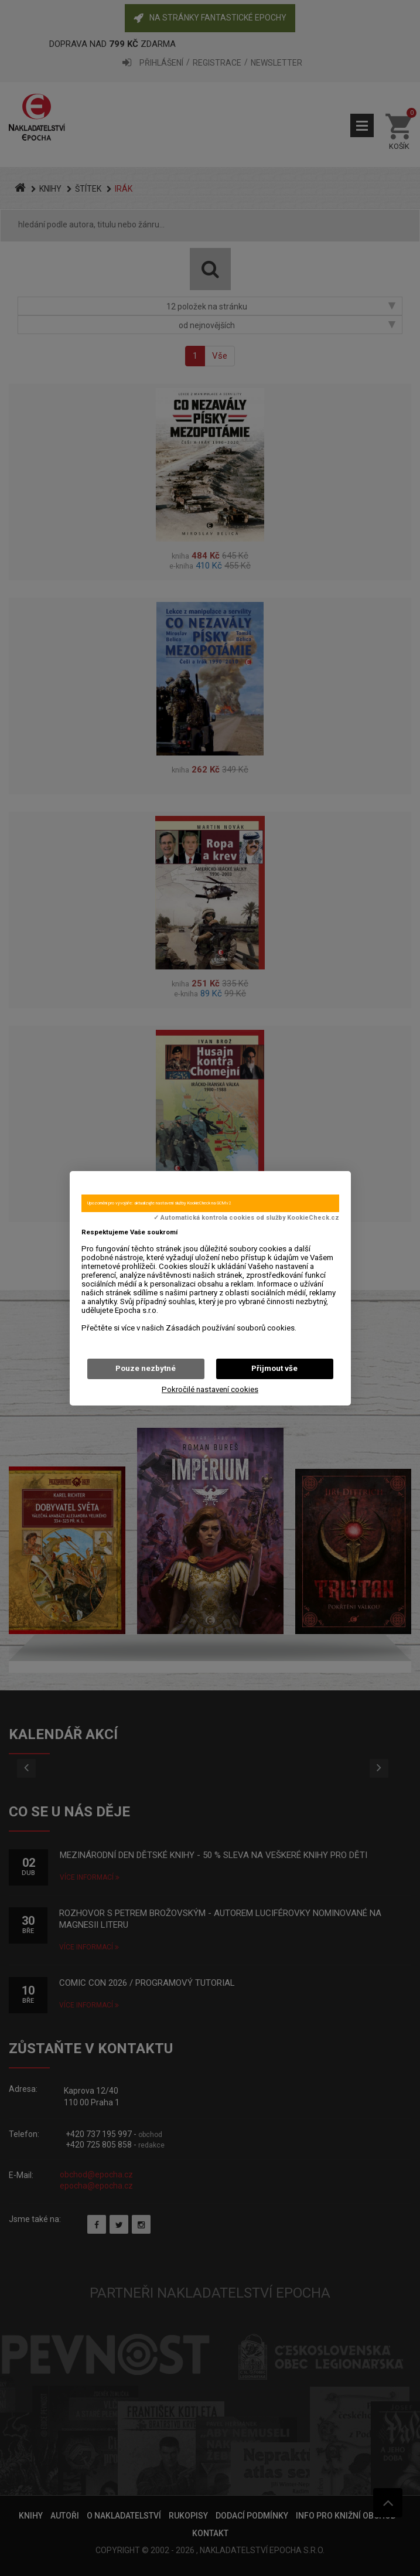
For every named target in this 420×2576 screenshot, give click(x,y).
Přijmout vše (274, 1368)
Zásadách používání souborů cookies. (231, 1327)
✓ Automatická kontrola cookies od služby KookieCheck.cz (246, 1218)
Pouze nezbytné (145, 1368)
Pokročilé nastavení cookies (210, 1389)
